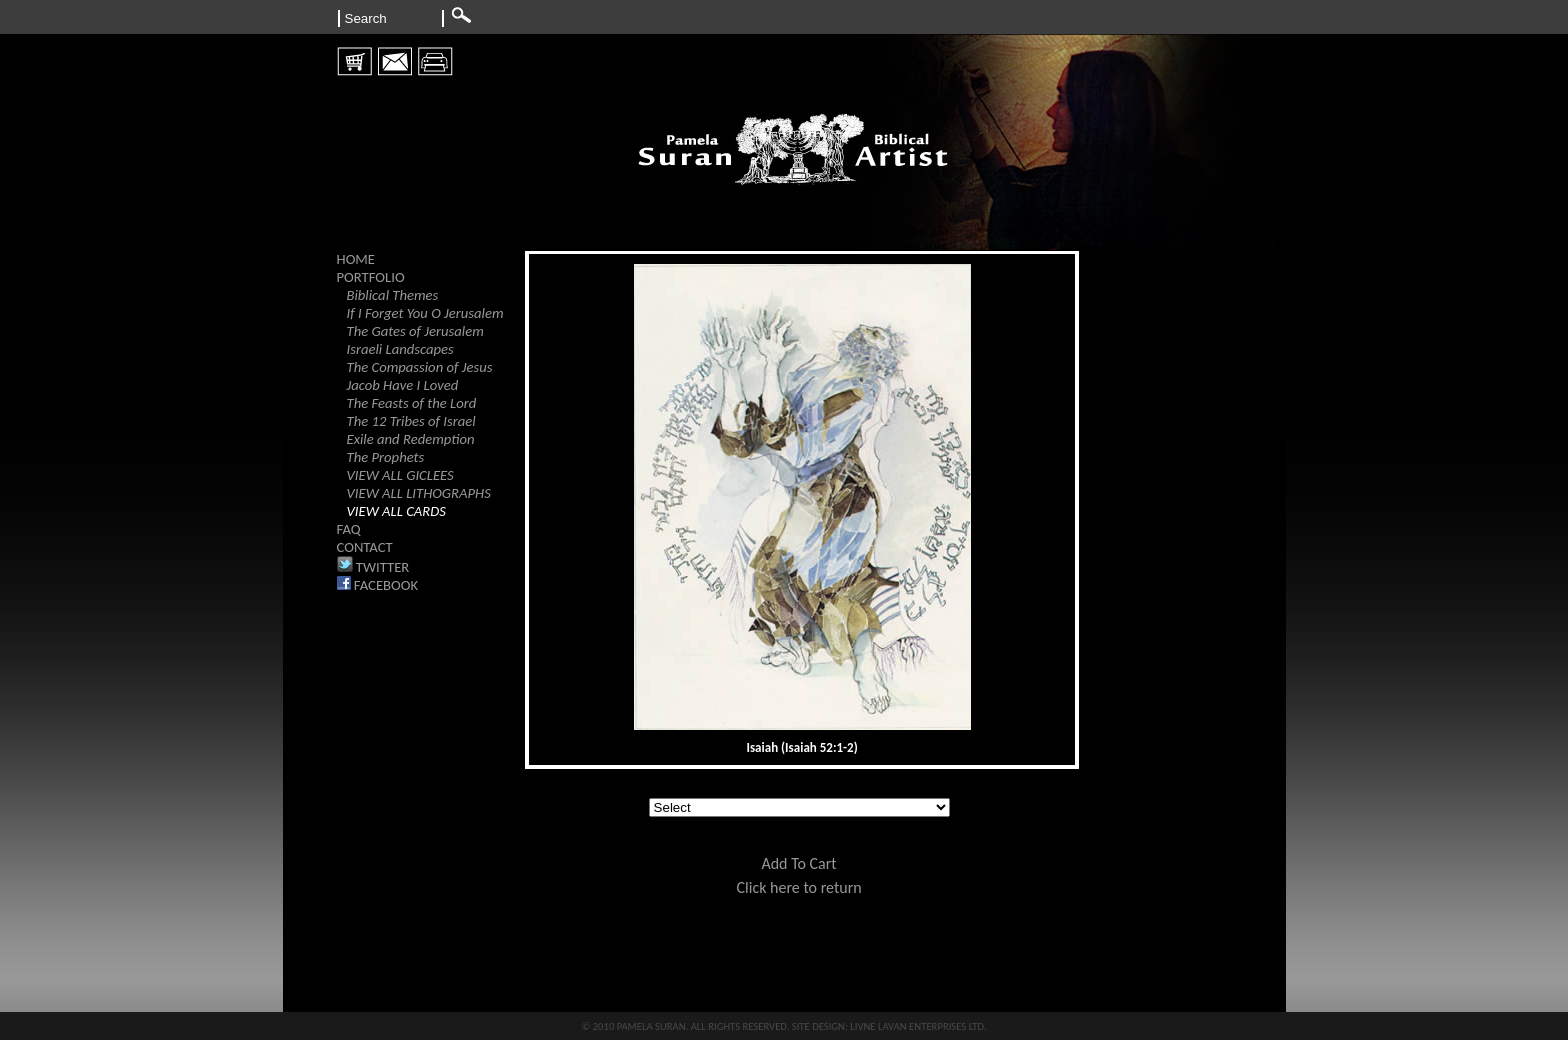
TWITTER (373, 567)
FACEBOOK (378, 585)
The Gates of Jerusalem (415, 331)
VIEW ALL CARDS (396, 511)
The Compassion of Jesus (420, 367)
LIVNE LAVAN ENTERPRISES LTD (917, 1026)
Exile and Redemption (411, 439)
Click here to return (799, 887)
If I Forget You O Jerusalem (425, 313)
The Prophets (386, 457)
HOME (356, 259)
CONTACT (365, 547)
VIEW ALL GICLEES (400, 475)
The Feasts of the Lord (412, 403)
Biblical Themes (393, 295)
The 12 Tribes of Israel (411, 421)
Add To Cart (798, 863)
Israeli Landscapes (400, 349)
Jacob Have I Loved (403, 385)
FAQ (349, 529)
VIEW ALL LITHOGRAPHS (419, 493)
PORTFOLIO (371, 277)
